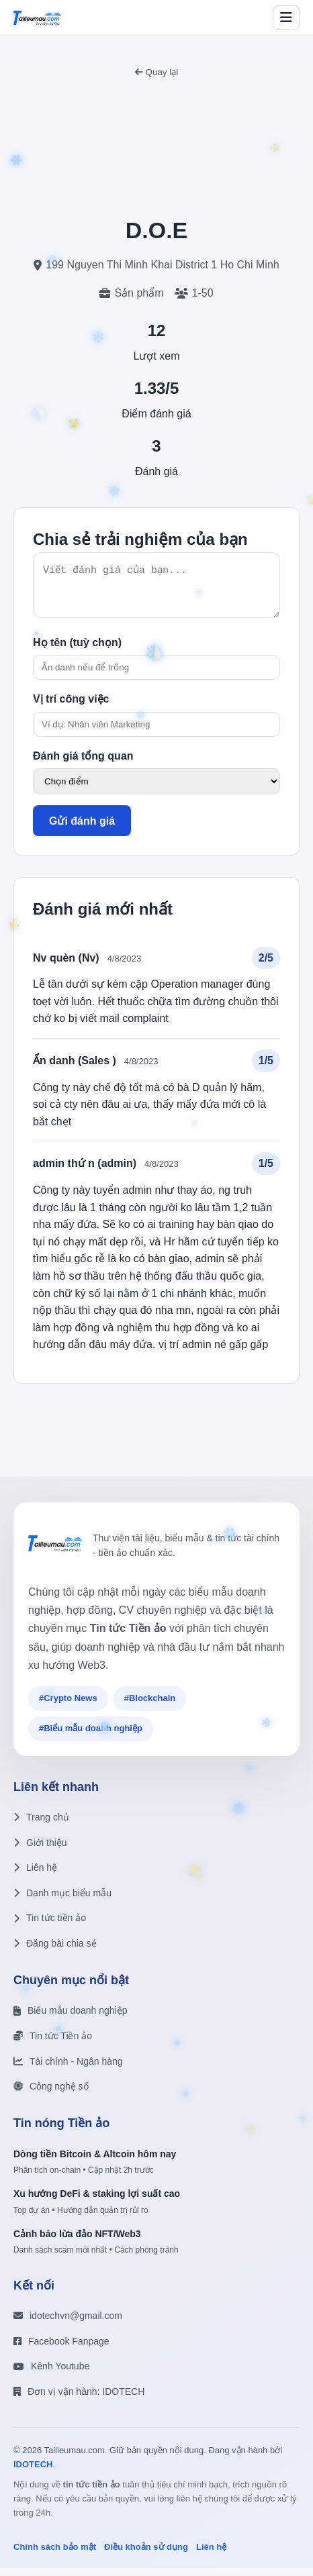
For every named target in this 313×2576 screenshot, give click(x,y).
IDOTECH (33, 2472)
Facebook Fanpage (61, 2349)
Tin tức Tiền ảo (52, 2044)
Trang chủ (41, 1825)
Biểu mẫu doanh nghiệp (70, 2018)
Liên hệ (35, 1875)
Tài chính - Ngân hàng (68, 2069)
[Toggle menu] (286, 17)
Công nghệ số (51, 2094)
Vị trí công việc (71, 707)
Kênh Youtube (51, 2374)
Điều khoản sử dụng (146, 2555)
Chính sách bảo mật (54, 2555)
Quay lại (156, 72)
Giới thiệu (40, 1850)
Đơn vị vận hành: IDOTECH (78, 2399)
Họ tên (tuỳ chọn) (77, 650)
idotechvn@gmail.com (67, 2323)
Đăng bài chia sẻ (55, 1951)
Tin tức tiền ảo (49, 1925)
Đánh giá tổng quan (83, 764)
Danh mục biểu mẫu (62, 1901)
